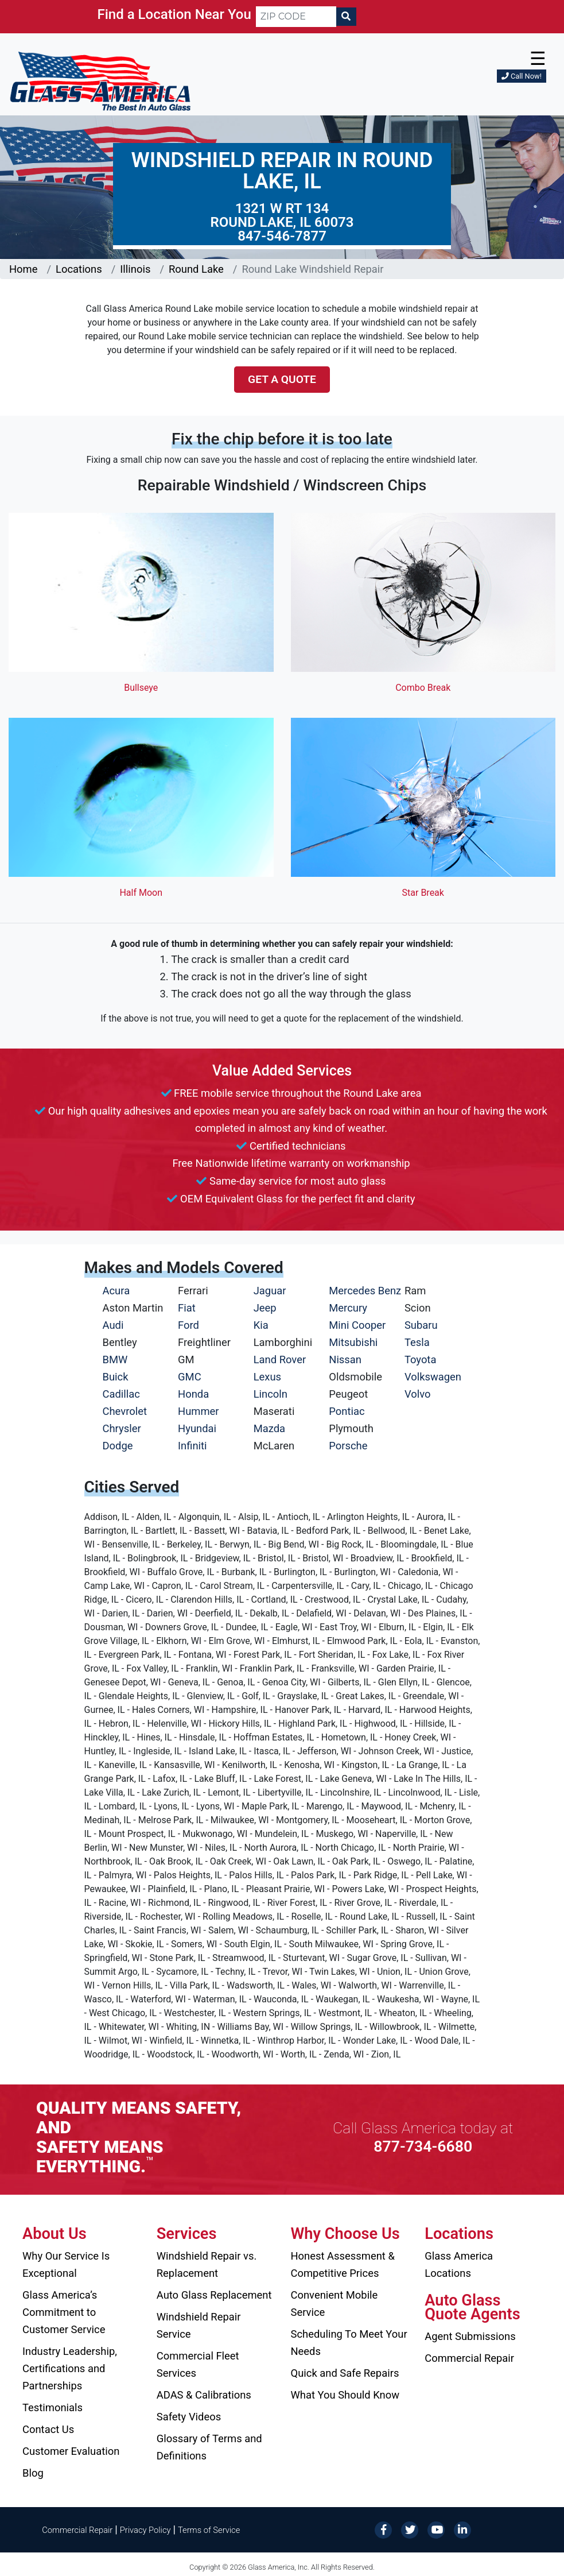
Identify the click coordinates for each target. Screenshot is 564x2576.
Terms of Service (209, 2530)
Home (23, 269)
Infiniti (192, 1446)
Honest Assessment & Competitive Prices (343, 2264)
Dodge (118, 1446)
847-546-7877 (282, 236)
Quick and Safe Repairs (345, 2373)
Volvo (417, 1394)
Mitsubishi (353, 1342)
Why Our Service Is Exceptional (66, 2264)
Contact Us (48, 2429)
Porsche (348, 1446)
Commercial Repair (469, 2358)
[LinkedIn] (462, 2529)
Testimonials (52, 2407)
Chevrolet (125, 1411)
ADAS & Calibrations (204, 2395)
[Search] (346, 16)
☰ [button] (538, 58)
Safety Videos (189, 2417)
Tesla (417, 1342)
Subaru (421, 1325)
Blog (33, 2473)
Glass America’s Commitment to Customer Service (63, 2312)
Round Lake (196, 269)
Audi (113, 1325)
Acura (116, 1291)
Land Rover (280, 1359)
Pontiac (346, 1411)
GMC (189, 1377)
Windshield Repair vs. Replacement (207, 2264)
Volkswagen (432, 1377)
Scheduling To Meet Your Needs (349, 2342)
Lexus (267, 1377)
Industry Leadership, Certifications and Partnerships (69, 2368)
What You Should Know (345, 2395)
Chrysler (122, 1428)
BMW (115, 1359)
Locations (79, 269)
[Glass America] (100, 80)
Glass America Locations (459, 2264)
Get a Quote (282, 379)
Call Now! (521, 76)
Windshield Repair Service (199, 2325)
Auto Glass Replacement (214, 2295)
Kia (261, 1325)
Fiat (187, 1308)
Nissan (345, 1359)
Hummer (198, 1411)
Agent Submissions (470, 2336)
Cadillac (121, 1394)
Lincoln (270, 1394)
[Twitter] (409, 2529)
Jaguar (270, 1291)
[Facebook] (383, 2529)
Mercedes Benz (365, 1291)
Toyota (420, 1359)
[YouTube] (436, 2529)
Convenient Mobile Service (334, 2303)
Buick (116, 1377)
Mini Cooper (357, 1325)
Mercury (348, 1308)
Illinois (135, 269)
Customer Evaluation (70, 2451)
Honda (193, 1394)
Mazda (269, 1428)
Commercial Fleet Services (198, 2364)
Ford (188, 1325)
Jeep (265, 1308)
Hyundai (197, 1428)
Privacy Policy (145, 2530)
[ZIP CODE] (296, 16)
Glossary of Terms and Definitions (209, 2447)
